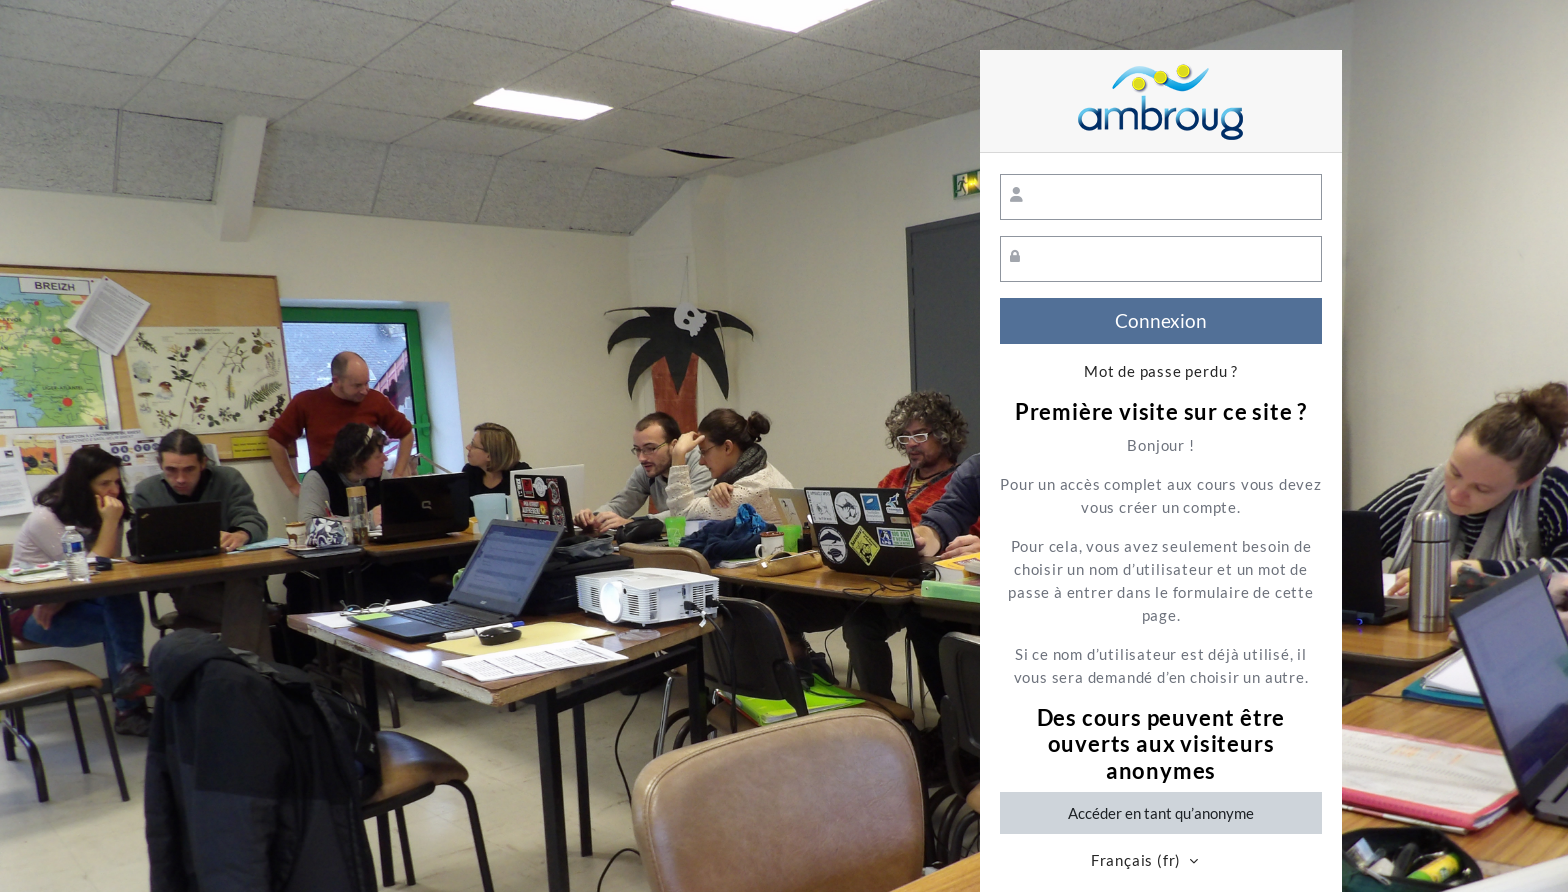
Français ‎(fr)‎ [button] (1138, 860)
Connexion (1161, 320)
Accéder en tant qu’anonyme (1161, 813)
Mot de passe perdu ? (1161, 371)
